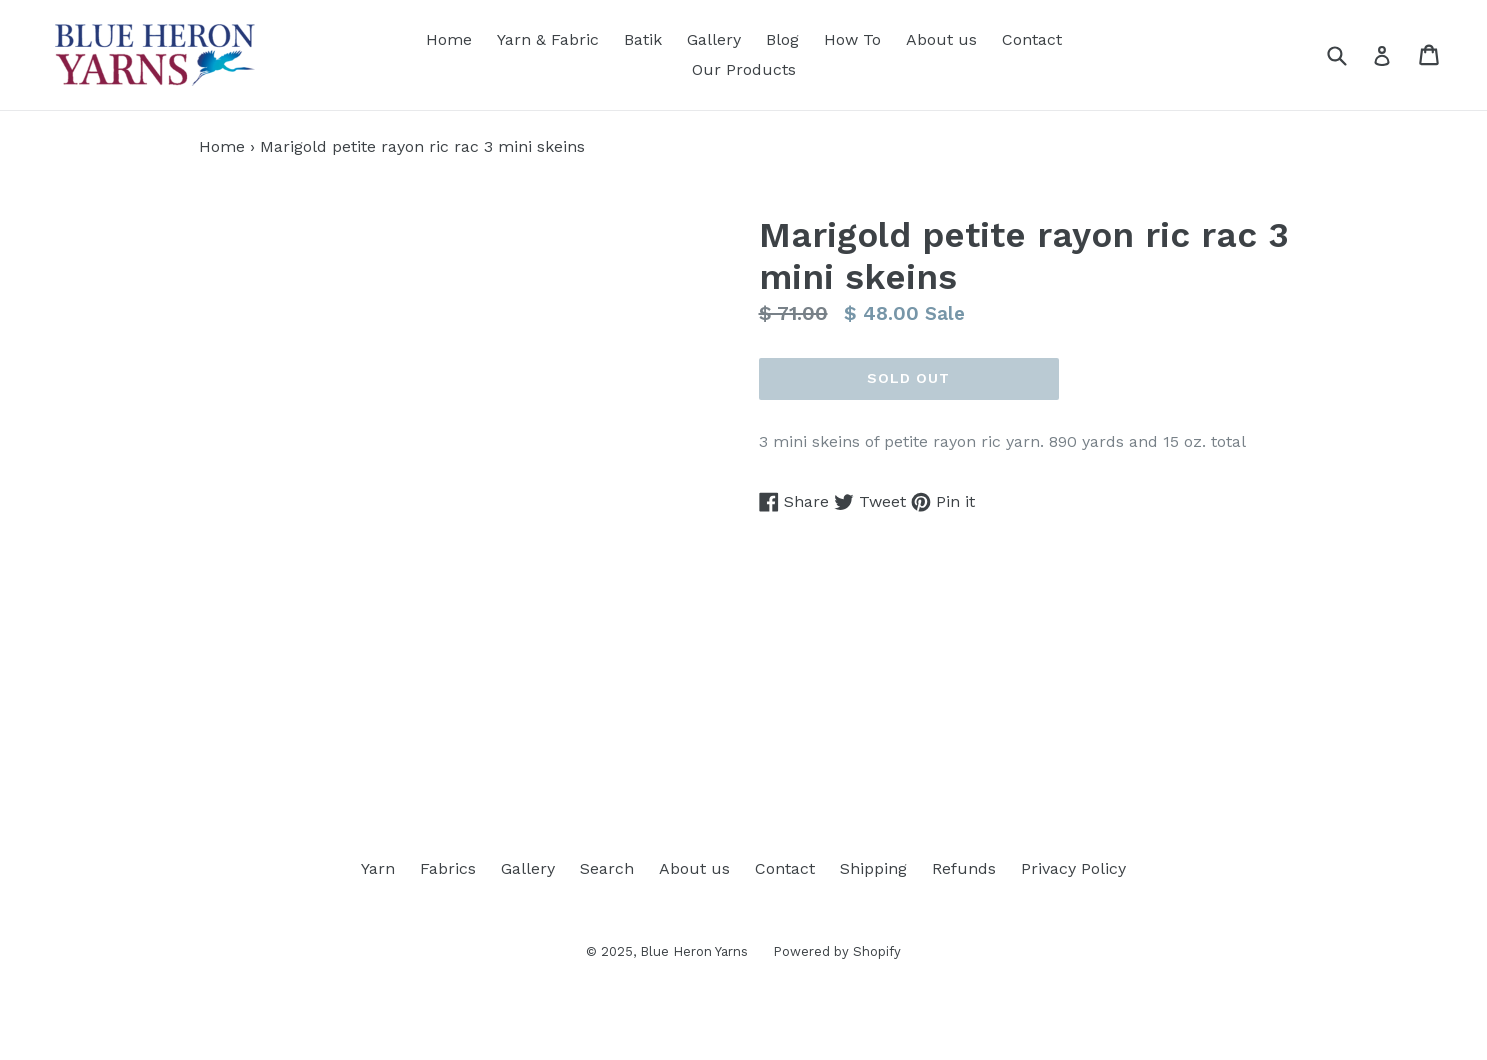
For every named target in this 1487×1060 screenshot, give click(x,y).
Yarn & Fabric (548, 39)
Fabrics (448, 868)
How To (852, 39)
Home (449, 39)
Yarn (378, 868)
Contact (1032, 39)
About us (941, 39)
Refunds (964, 868)
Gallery (714, 39)
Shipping (873, 868)
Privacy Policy (1073, 868)
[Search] (1349, 54)
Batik (643, 39)
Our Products (744, 69)
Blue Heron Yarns (694, 951)
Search (607, 868)
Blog (782, 39)
